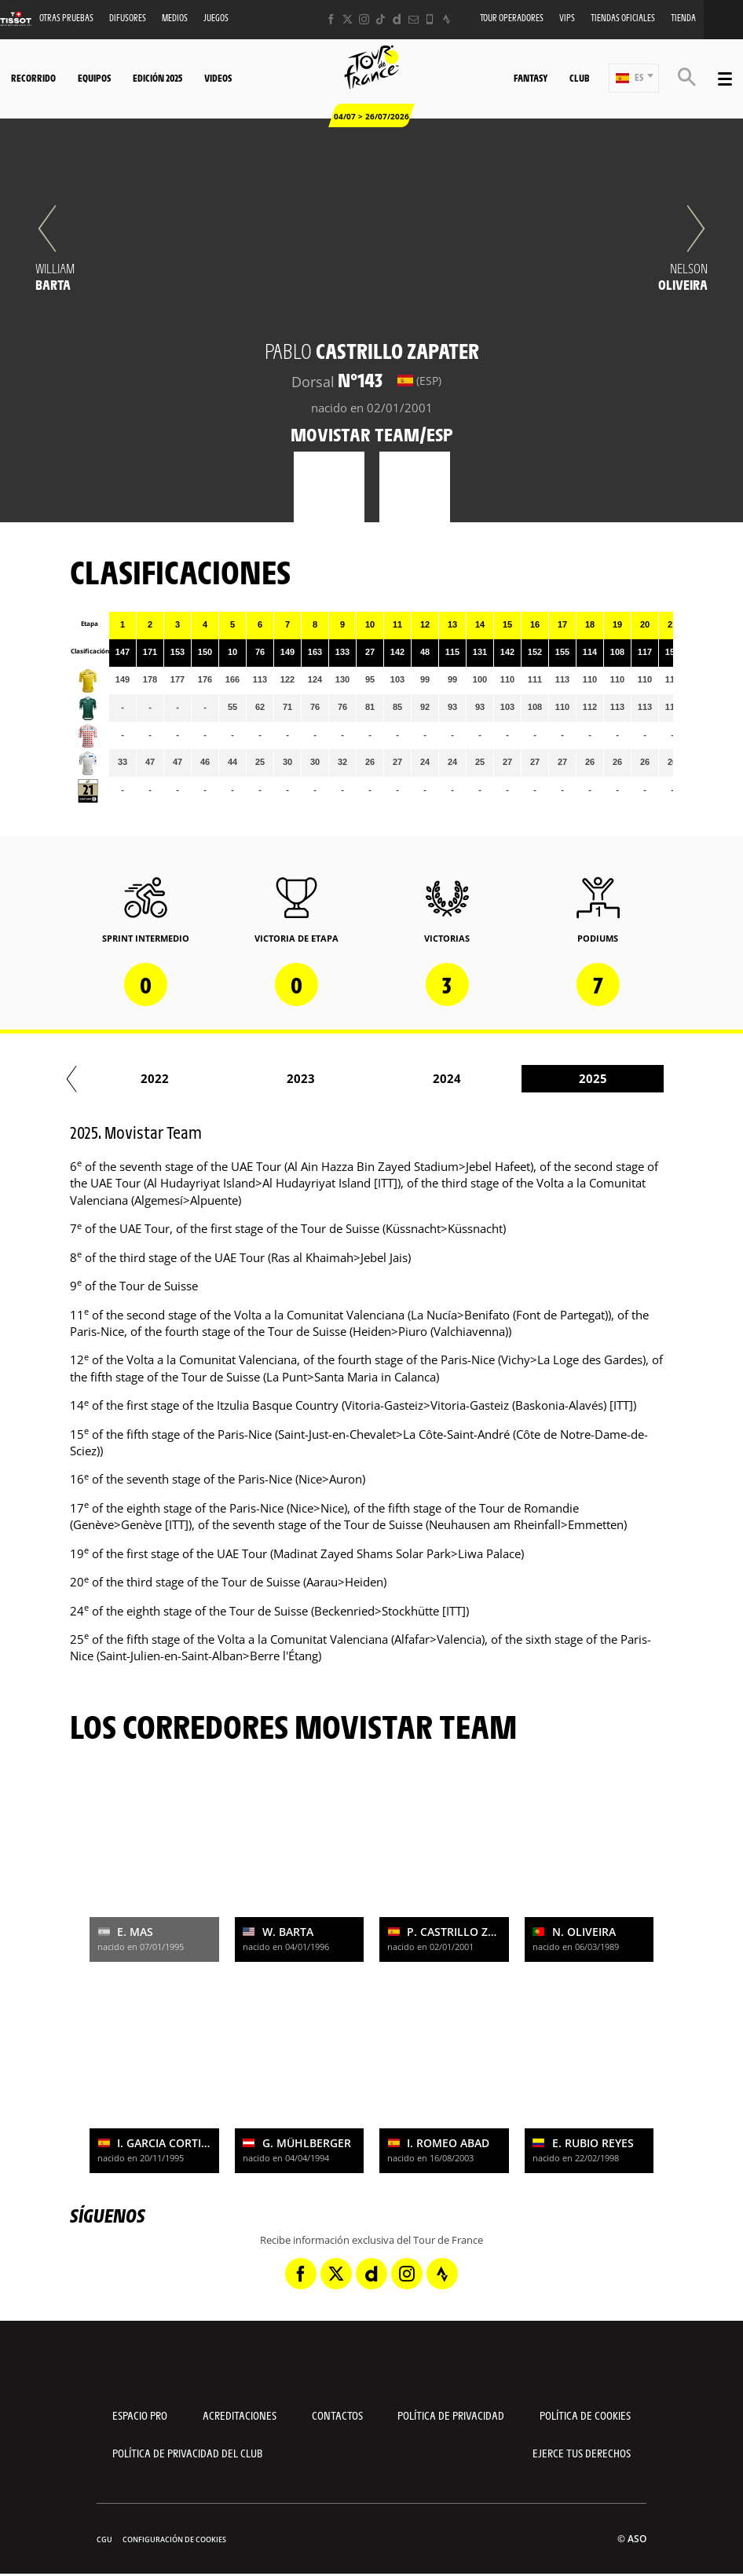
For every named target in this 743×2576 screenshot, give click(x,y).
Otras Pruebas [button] (66, 18)
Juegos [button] (216, 18)
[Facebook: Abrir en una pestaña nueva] (331, 19)
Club (579, 77)
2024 (554, 1078)
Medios (175, 18)
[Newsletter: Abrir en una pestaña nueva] (413, 19)
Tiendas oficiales (623, 18)
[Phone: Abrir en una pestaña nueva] (430, 19)
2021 (115, 1078)
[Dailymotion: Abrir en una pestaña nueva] (397, 19)
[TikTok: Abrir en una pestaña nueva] (380, 19)
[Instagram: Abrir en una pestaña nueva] (364, 19)
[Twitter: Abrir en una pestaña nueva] (347, 19)
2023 (407, 1078)
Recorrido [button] (33, 77)
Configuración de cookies (174, 2539)
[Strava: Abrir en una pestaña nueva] (446, 19)
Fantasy (530, 77)
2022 (261, 1078)
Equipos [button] (94, 77)
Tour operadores (512, 18)
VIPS (567, 18)
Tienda (683, 18)
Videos (218, 77)
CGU (104, 2539)
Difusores (127, 18)
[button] (634, 78)
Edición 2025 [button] (157, 77)
